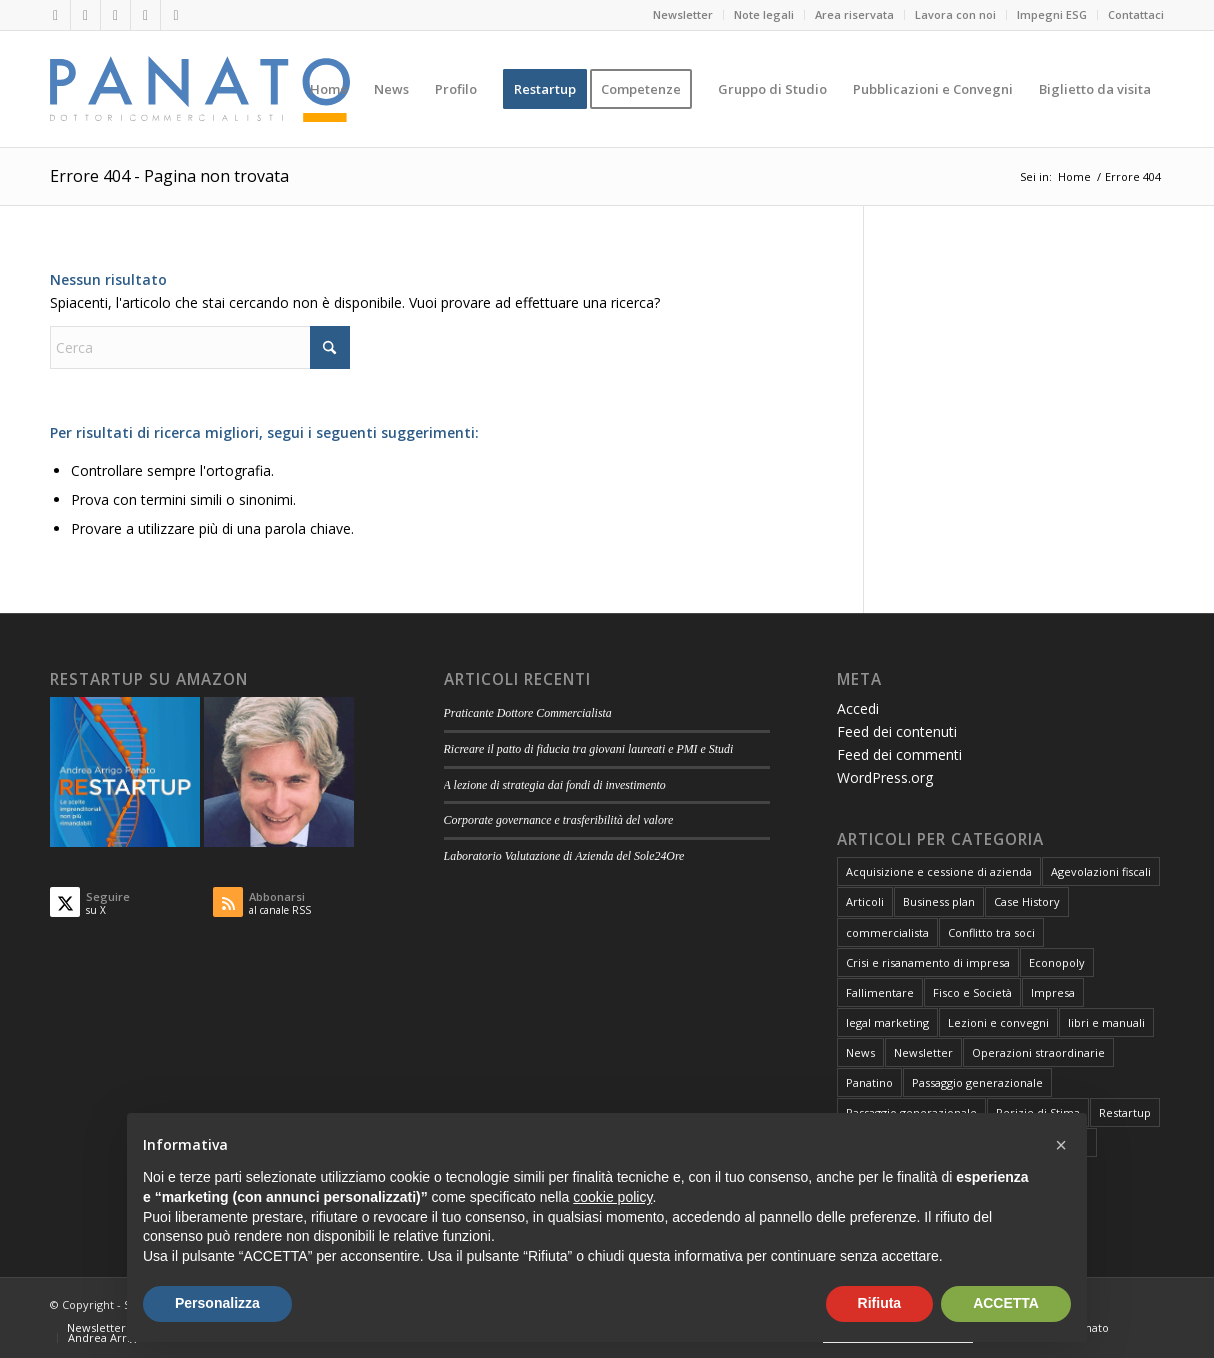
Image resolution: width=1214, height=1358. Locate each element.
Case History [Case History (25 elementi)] (1027, 901)
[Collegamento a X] (85, 15)
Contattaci (1136, 14)
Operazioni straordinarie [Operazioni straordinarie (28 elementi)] (1038, 1052)
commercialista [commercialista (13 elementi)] (887, 932)
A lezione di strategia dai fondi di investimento (555, 785)
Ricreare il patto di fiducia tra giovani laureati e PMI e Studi (589, 749)
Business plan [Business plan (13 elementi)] (939, 901)
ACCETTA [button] (1006, 1303)
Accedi (858, 708)
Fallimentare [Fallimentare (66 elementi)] (880, 992)
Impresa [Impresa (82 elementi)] (1053, 992)
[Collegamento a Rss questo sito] (176, 15)
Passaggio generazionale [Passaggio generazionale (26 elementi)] (977, 1082)
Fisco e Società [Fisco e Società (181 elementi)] (972, 992)
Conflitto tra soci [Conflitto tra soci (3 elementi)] (991, 932)
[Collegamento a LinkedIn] (55, 15)
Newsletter (683, 14)
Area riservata (854, 14)
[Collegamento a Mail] (145, 15)
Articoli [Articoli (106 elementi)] (865, 901)
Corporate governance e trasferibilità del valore (559, 820)
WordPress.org (885, 777)
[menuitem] (683, 15)
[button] (1061, 1145)
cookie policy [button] (612, 1197)
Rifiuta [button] (880, 1303)
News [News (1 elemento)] (860, 1052)
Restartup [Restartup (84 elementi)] (1125, 1112)
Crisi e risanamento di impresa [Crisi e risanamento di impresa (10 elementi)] (928, 962)
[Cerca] (200, 347)
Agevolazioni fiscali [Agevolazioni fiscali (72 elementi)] (1101, 871)
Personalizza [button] (217, 1303)
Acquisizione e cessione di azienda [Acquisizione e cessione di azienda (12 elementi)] (939, 871)
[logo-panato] (200, 89)
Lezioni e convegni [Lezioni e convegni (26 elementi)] (998, 1022)
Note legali (764, 14)
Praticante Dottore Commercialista (528, 713)
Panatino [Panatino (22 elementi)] (869, 1082)
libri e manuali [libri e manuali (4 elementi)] (1106, 1022)
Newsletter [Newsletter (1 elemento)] (923, 1052)
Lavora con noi (955, 14)
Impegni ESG (1052, 14)
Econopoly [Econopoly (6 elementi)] (1057, 962)
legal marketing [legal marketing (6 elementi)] (887, 1022)
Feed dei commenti (899, 754)
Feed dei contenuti (897, 731)
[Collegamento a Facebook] (115, 15)
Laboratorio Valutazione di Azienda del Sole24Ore (564, 856)
